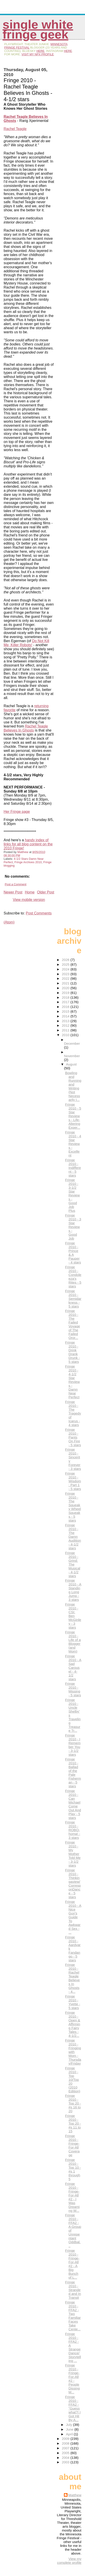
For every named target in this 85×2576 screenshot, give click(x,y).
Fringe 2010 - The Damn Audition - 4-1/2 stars (73, 1536)
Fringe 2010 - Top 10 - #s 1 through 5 (73, 2169)
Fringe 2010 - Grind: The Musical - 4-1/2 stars (72, 1564)
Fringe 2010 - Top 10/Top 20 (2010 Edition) (72, 2079)
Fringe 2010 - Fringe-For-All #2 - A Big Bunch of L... (72, 2264)
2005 (66, 2453)
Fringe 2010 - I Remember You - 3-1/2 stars (72, 1744)
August (71, 1064)
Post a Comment (15, 884)
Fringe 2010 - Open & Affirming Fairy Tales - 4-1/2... (72, 2024)
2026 (66, 960)
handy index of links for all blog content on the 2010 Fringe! (28, 844)
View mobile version (29, 900)
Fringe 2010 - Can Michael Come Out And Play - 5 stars (73, 1804)
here (40, 51)
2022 (66, 978)
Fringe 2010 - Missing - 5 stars (73, 1689)
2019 (66, 993)
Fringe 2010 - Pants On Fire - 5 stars (73, 1437)
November (72, 1056)
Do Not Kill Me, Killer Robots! (26, 643)
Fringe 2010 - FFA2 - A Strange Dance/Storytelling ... (73, 2347)
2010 (66, 1035)
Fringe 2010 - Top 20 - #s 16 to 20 (73, 2103)
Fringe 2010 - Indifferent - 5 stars (73, 1167)
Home (30, 892)
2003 (66, 2462)
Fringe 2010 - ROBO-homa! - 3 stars (72, 1829)
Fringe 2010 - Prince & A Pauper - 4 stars (73, 1252)
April (70, 2434)
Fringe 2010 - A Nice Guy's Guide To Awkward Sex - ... (73, 1917)
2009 (66, 2439)
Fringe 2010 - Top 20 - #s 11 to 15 (73, 2123)
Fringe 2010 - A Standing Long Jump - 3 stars (73, 1590)
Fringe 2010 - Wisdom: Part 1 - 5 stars (73, 1481)
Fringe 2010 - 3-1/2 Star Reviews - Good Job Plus (72, 1195)
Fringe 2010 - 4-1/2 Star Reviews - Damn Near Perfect (72, 1381)
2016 (66, 1007)
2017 (66, 1002)
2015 (66, 1011)
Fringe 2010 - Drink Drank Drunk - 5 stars (72, 1352)
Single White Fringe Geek (37, 29)
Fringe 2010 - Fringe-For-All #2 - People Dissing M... (72, 2378)
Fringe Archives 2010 (28, 862)
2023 (66, 974)
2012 (66, 1025)
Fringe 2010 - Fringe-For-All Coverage (72, 2145)
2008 (66, 2443)
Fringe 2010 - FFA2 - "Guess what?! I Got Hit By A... (72, 2408)
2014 (66, 1016)
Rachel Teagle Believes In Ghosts (26, 728)
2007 (66, 2448)
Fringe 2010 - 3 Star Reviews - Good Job (73, 1226)
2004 (66, 2457)
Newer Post (13, 892)
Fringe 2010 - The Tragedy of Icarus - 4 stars (73, 1413)
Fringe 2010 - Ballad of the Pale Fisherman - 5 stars (73, 1772)
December (72, 1043)
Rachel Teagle (15, 129)
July (69, 2425)
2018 (66, 997)
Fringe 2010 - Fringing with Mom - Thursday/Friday (73, 2051)
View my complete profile (69, 2560)
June (70, 2429)
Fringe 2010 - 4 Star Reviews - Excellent (73, 1143)
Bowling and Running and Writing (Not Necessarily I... (73, 1086)
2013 (66, 1021)
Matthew (74, 2495)
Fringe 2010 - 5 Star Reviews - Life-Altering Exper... (73, 1116)
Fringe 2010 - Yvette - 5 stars (72, 2002)
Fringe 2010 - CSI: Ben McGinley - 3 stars (73, 1615)
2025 (66, 964)
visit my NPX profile (38, 54)
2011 (66, 1030)
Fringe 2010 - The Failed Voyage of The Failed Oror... (72, 1324)
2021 (66, 983)
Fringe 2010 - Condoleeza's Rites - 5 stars (73, 1276)
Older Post (45, 892)
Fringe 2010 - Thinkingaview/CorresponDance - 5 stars (73, 1883)
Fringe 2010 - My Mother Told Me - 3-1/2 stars (72, 1853)
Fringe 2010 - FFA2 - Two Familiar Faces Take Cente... (73, 2315)
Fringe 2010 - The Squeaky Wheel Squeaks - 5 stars (73, 1507)
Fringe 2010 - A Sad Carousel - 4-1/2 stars (73, 1667)
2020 (66, 988)
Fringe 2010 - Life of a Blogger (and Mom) (73, 1641)
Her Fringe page (17, 812)
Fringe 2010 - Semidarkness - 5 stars (73, 1298)
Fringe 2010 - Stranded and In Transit (73, 2289)
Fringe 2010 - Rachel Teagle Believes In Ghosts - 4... (72, 1978)
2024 (66, 969)
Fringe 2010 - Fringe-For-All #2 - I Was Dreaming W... (72, 2197)
